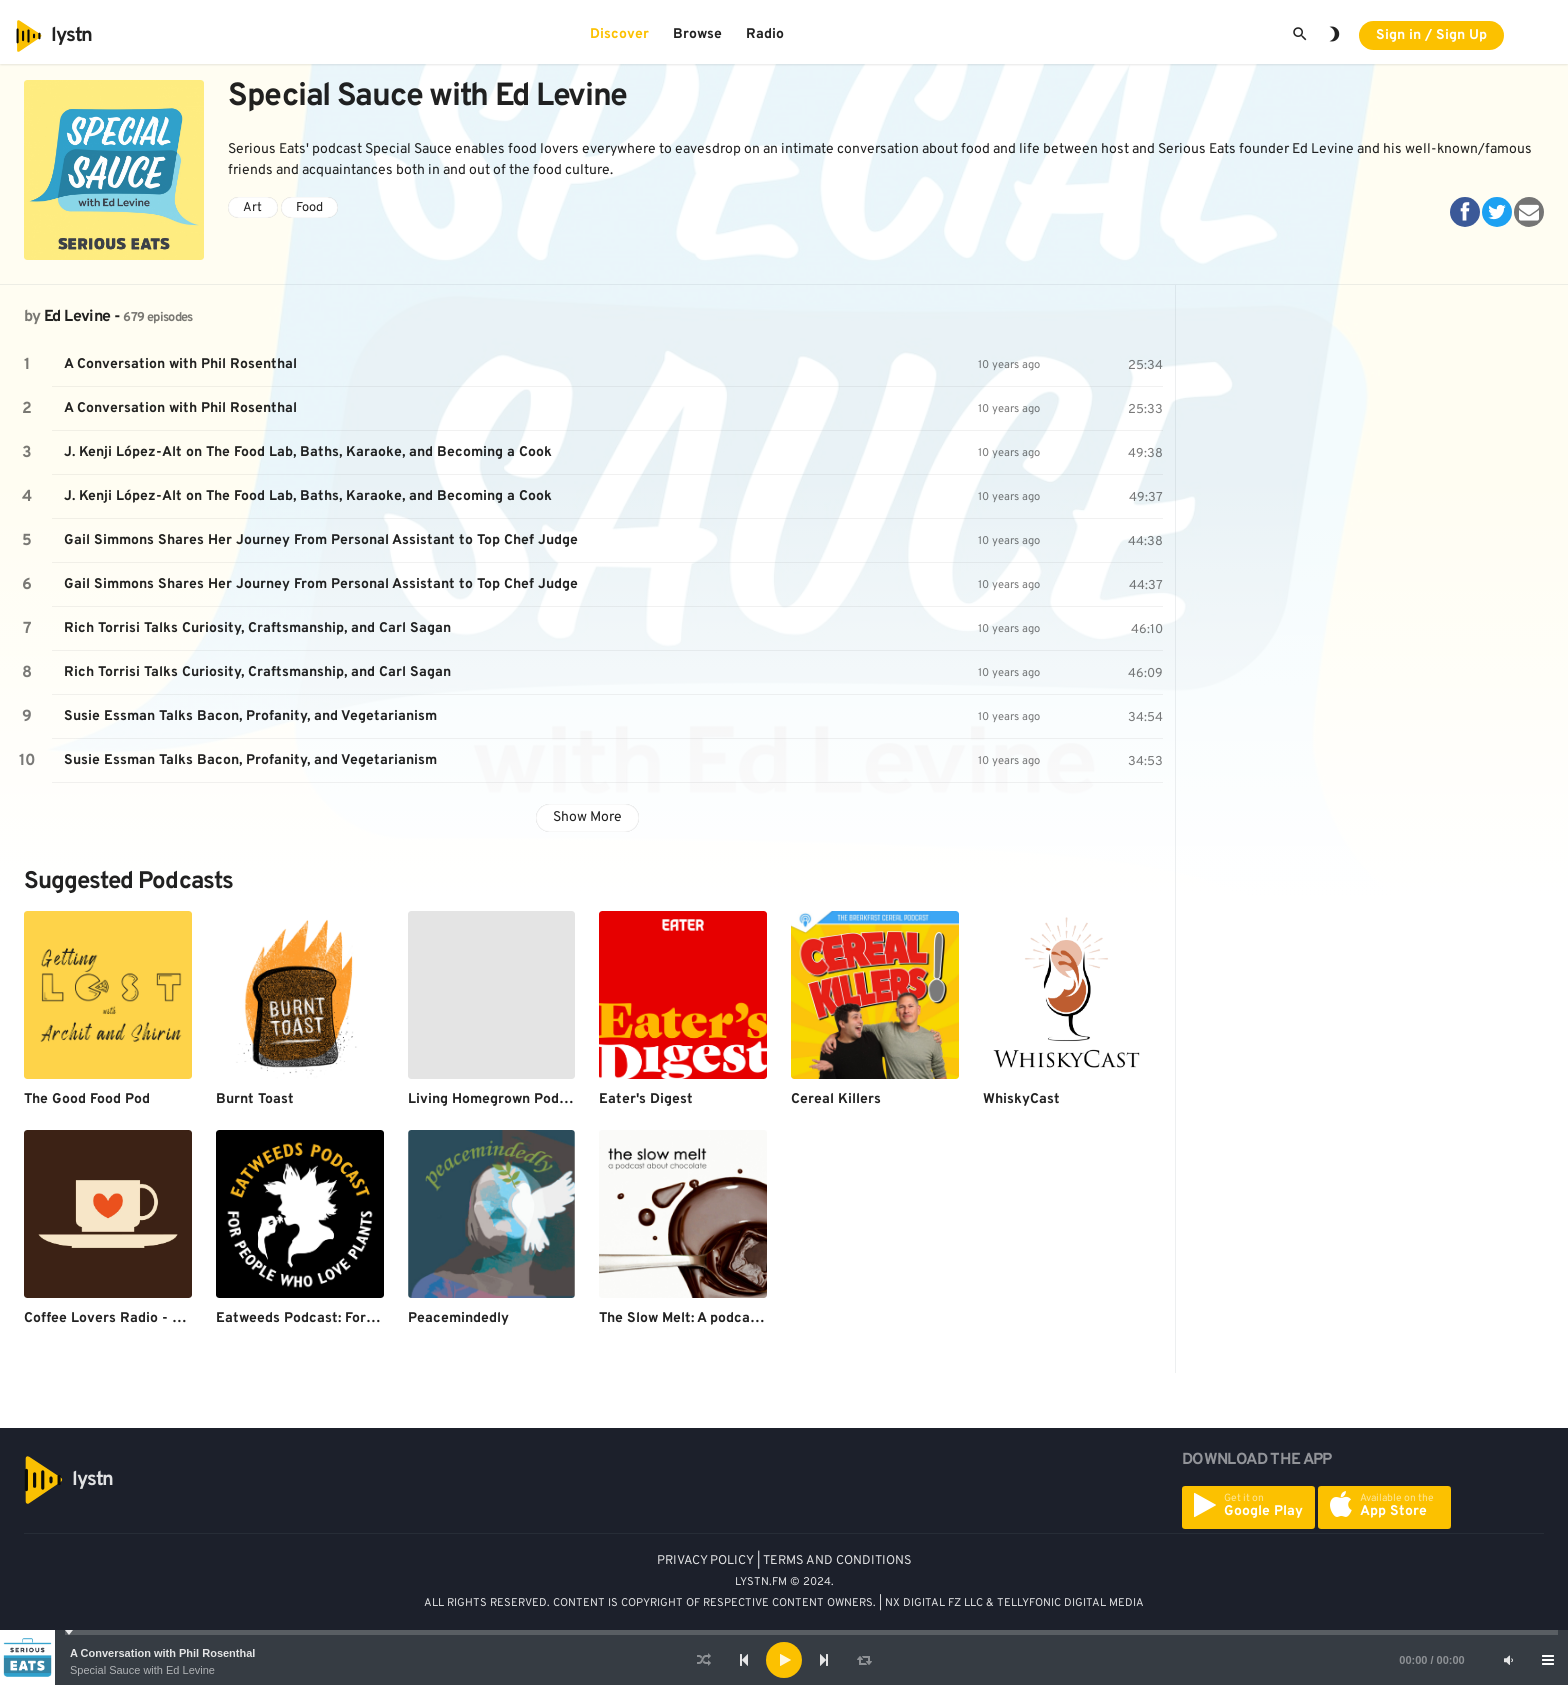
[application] (784, 1660)
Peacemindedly (458, 1318)
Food (309, 208)
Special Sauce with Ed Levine (142, 1670)
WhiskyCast (1021, 1099)
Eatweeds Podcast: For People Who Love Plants (372, 1318)
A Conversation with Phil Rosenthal (162, 1653)
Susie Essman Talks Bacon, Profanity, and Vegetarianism (250, 716)
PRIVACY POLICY (705, 1561)
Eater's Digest (646, 1099)
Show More (587, 817)
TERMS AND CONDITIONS (837, 1561)
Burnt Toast (255, 1099)
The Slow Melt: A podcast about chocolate (737, 1318)
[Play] (784, 1660)
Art (252, 208)
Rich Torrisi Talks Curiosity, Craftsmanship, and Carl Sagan (257, 628)
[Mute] (1508, 1660)
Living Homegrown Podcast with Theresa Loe (556, 1099)
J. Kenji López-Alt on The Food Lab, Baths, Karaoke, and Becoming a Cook (308, 452)
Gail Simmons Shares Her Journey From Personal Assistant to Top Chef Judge (321, 540)
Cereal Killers (836, 1099)
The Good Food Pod (87, 1099)
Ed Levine (77, 317)
